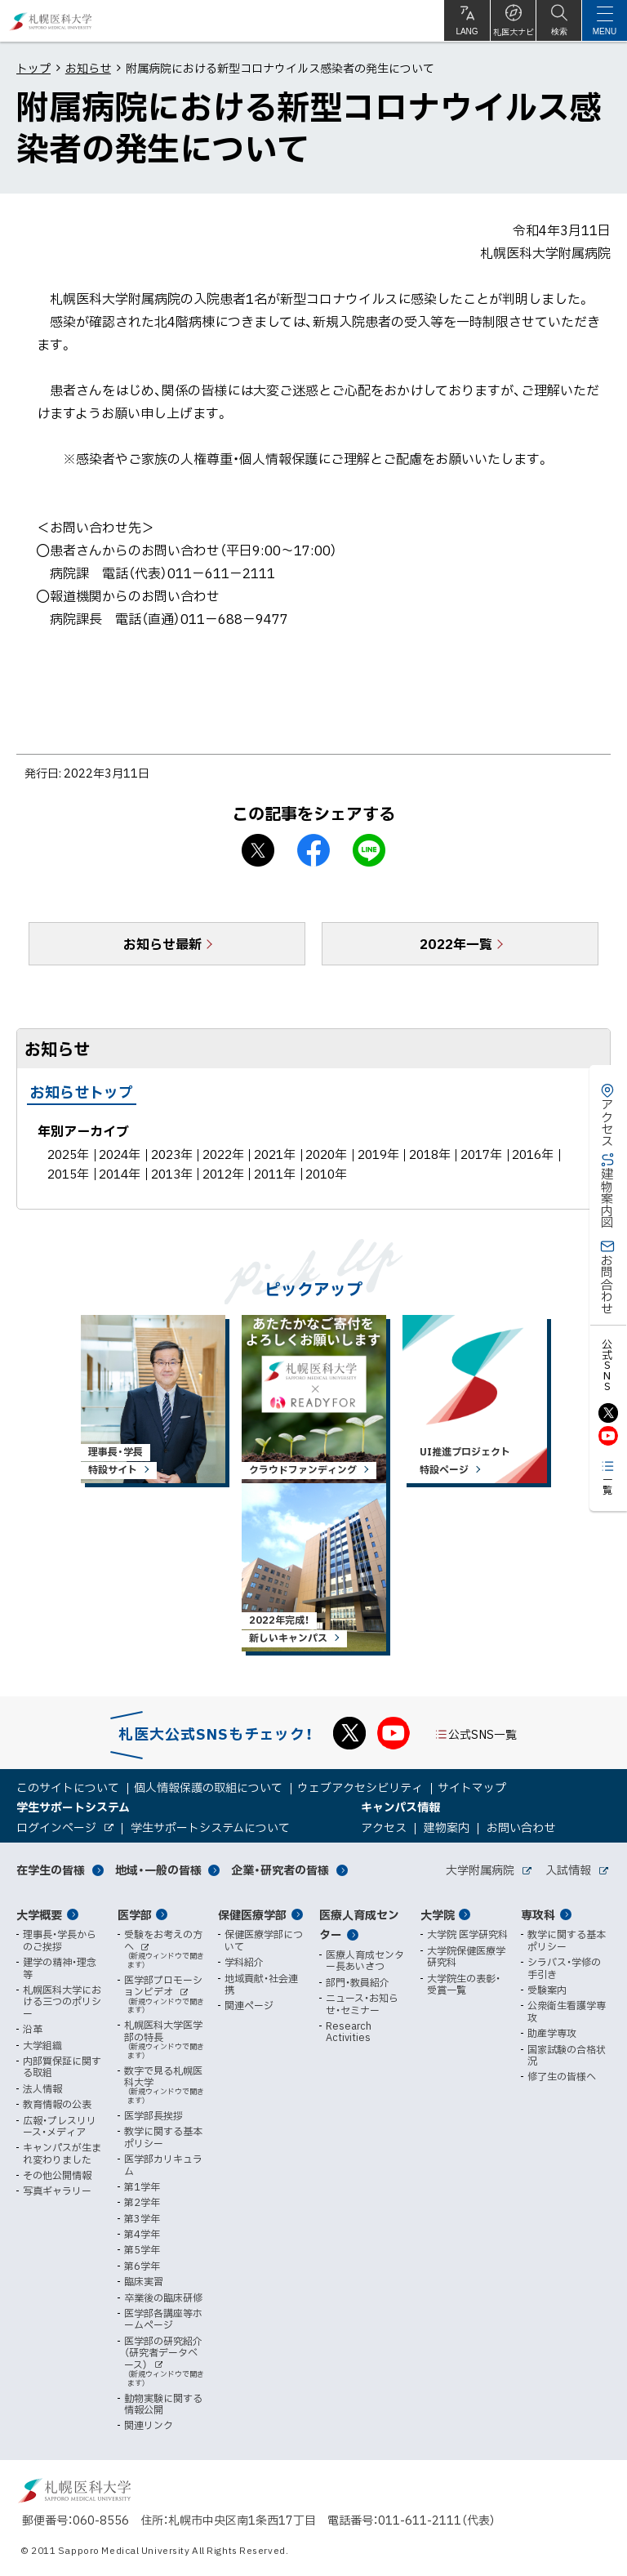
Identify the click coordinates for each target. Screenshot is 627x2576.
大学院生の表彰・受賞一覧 (463, 1984)
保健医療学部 (252, 1914)
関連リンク (148, 2425)
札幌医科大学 (51, 21)
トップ (33, 68)
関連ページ (249, 2005)
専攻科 (538, 1914)
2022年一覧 (456, 943)
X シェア (258, 850)
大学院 (437, 1914)
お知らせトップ (81, 1092)
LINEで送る (369, 850)
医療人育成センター (359, 1924)
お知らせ (88, 68)
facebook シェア (313, 850)
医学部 (135, 1914)
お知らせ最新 (162, 943)
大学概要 (39, 1914)
